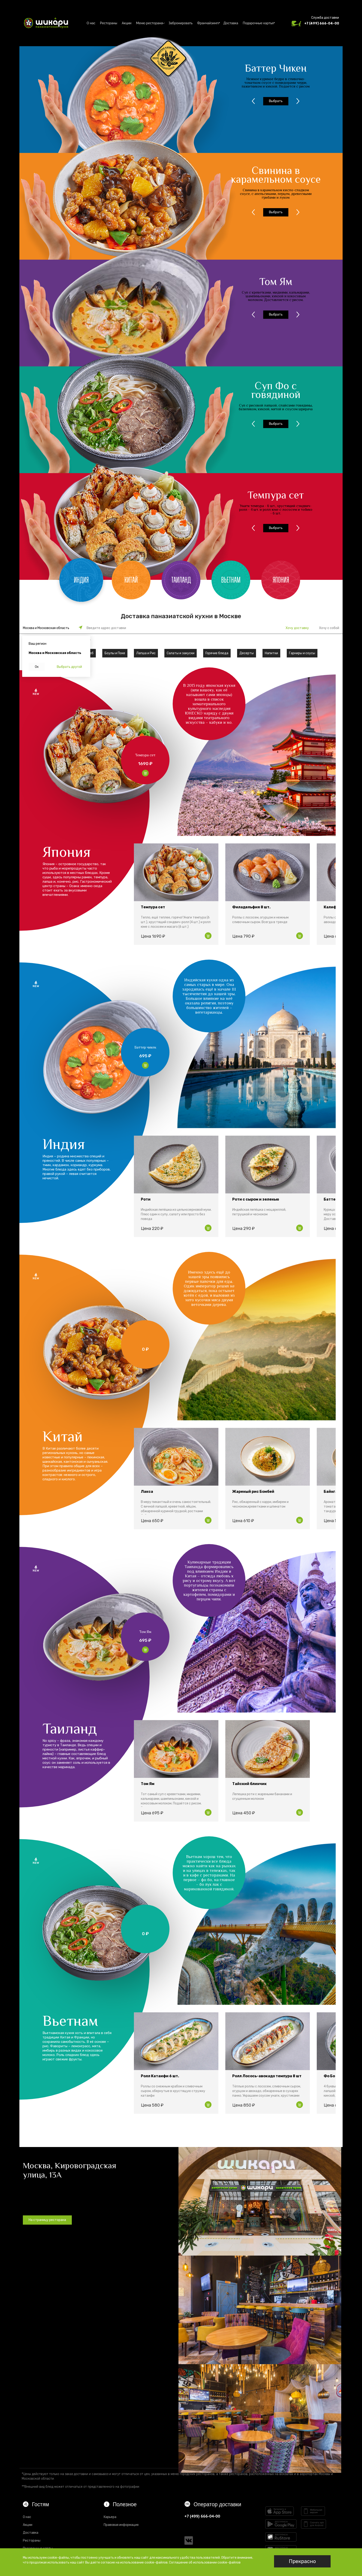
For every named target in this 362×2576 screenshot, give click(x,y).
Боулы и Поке (115, 653)
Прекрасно (302, 2561)
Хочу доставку (297, 628)
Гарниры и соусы (302, 653)
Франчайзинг (207, 23)
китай (131, 579)
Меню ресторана (149, 23)
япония (281, 579)
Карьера (110, 2517)
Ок (37, 667)
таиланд (181, 579)
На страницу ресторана (47, 2220)
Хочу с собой (329, 628)
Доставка (230, 23)
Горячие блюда (216, 653)
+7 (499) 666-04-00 (321, 23)
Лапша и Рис (146, 653)
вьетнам (231, 579)
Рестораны (108, 23)
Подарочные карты (258, 23)
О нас (91, 23)
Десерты (246, 653)
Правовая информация (121, 2525)
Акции (127, 23)
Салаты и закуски (180, 653)
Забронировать (181, 23)
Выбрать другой (69, 667)
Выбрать (276, 101)
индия (81, 579)
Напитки (271, 653)
